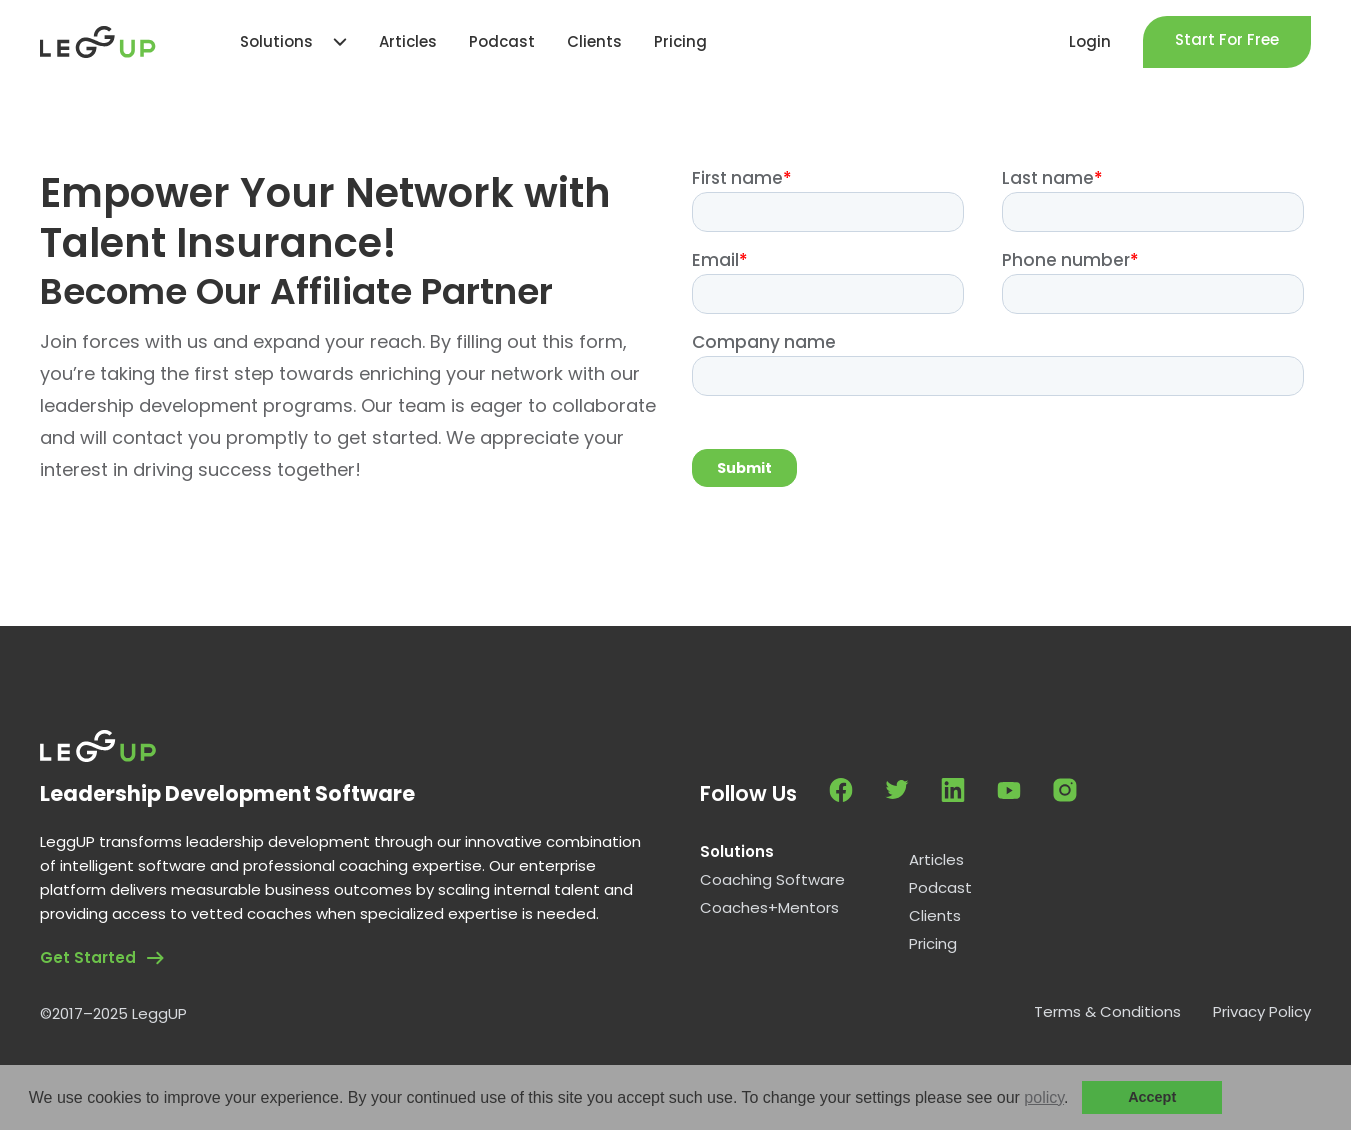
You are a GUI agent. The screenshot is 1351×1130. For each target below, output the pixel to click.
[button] (1076, 1099)
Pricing (933, 944)
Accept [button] (1152, 1097)
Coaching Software (772, 880)
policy (1044, 1097)
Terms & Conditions (1107, 1012)
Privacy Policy (1262, 1012)
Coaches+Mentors (769, 908)
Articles (936, 860)
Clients (935, 916)
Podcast (940, 888)
